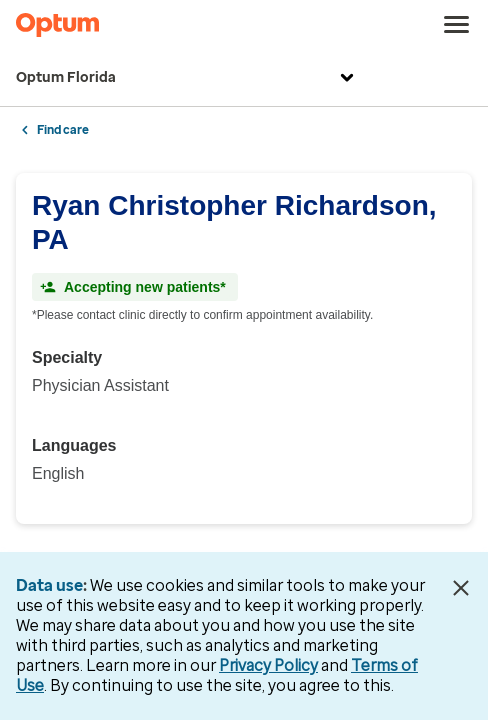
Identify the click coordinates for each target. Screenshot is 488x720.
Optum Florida (187, 78)
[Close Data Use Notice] (461, 588)
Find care (63, 130)
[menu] (457, 25)
